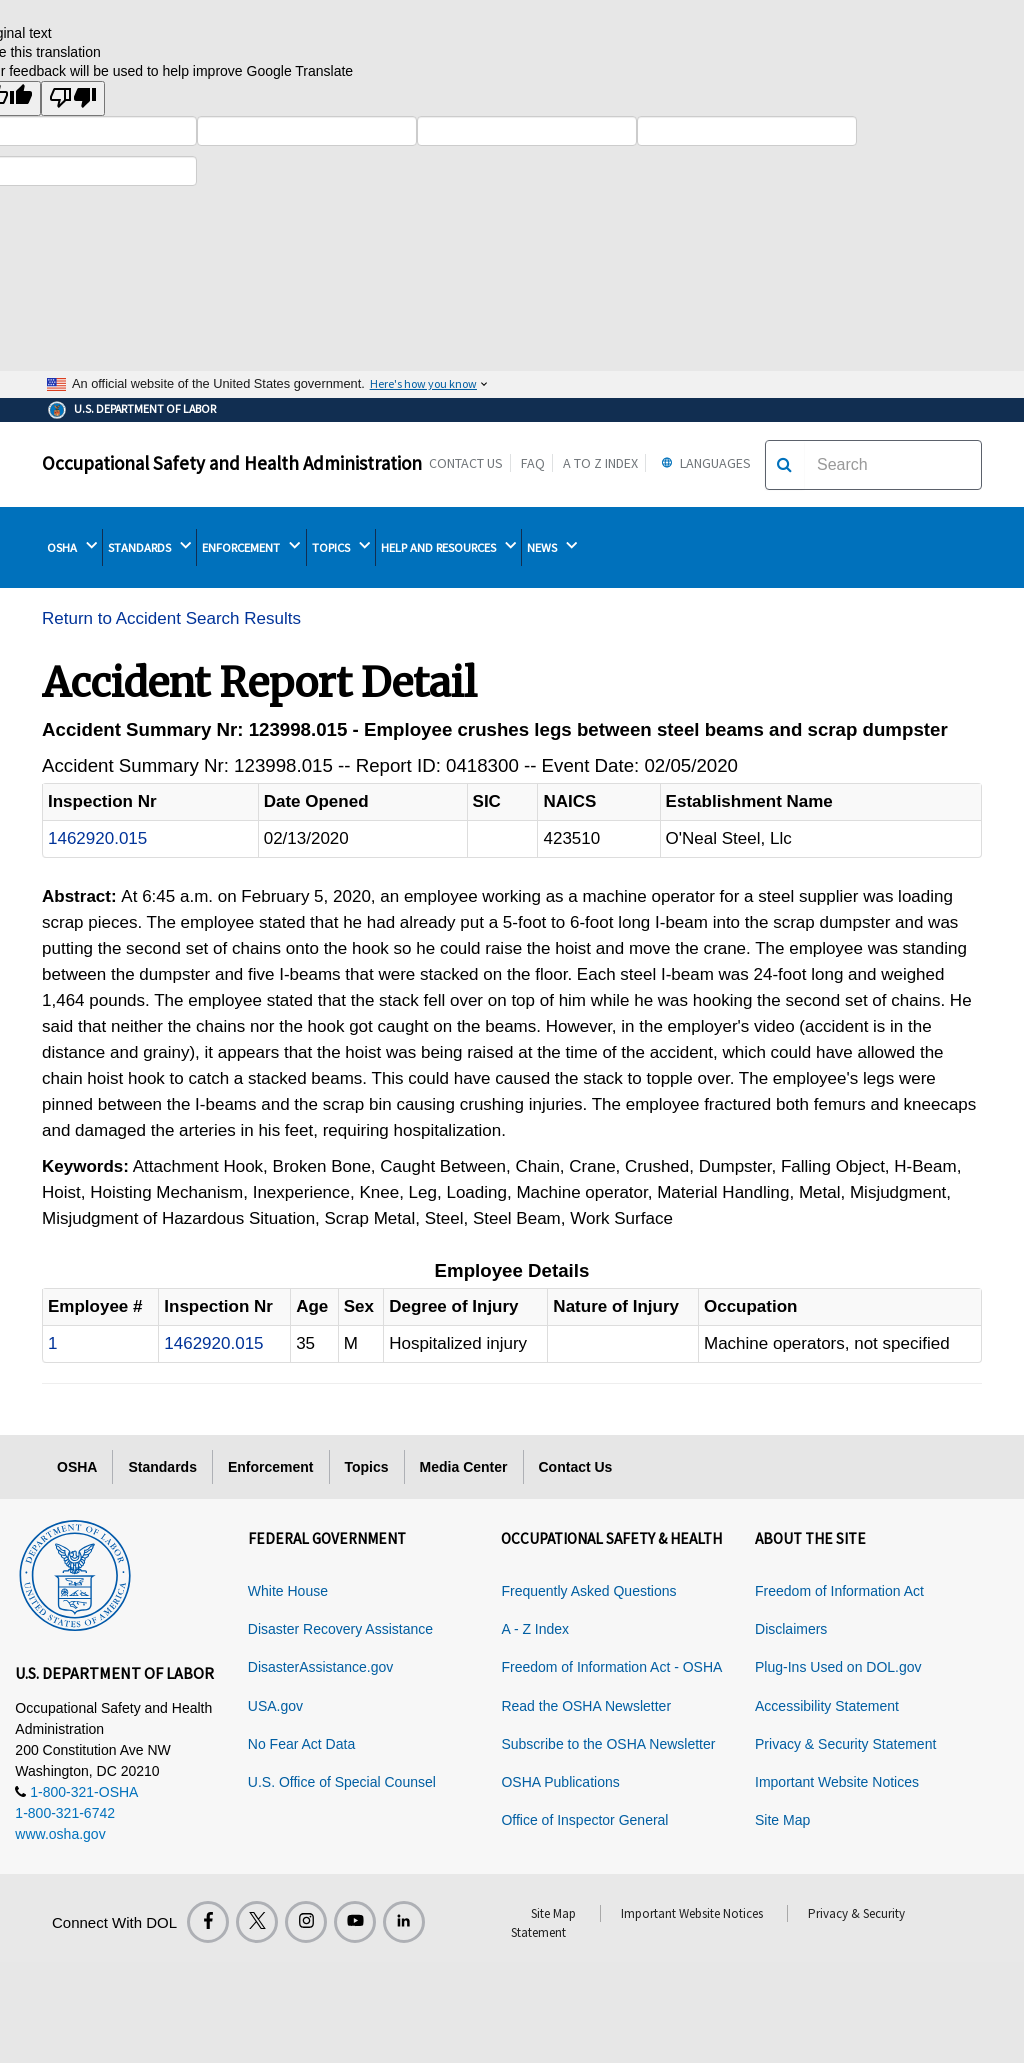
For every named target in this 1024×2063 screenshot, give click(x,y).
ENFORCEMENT (251, 547)
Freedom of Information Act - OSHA (611, 1667)
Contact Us (466, 463)
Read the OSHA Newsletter (586, 1706)
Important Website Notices (837, 1782)
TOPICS (341, 547)
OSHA (72, 547)
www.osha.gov (60, 1834)
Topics (367, 1467)
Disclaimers (791, 1629)
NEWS (552, 547)
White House (288, 1591)
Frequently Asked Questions (588, 1591)
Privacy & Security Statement (845, 1744)
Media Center (464, 1467)
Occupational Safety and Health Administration (232, 463)
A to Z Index (600, 463)
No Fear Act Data (301, 1744)
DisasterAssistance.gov (321, 1667)
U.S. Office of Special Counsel (342, 1782)
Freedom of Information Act (839, 1591)
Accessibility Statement (827, 1706)
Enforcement (271, 1467)
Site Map (782, 1820)
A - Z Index (535, 1629)
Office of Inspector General (584, 1820)
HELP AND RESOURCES (448, 547)
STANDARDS (149, 547)
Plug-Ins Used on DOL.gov (838, 1667)
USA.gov (275, 1706)
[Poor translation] (73, 98)
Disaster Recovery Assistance (340, 1629)
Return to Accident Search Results (171, 618)
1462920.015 (97, 838)
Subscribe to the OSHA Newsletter (608, 1744)
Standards (162, 1467)
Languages (703, 463)
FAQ (533, 463)
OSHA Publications (560, 1782)
